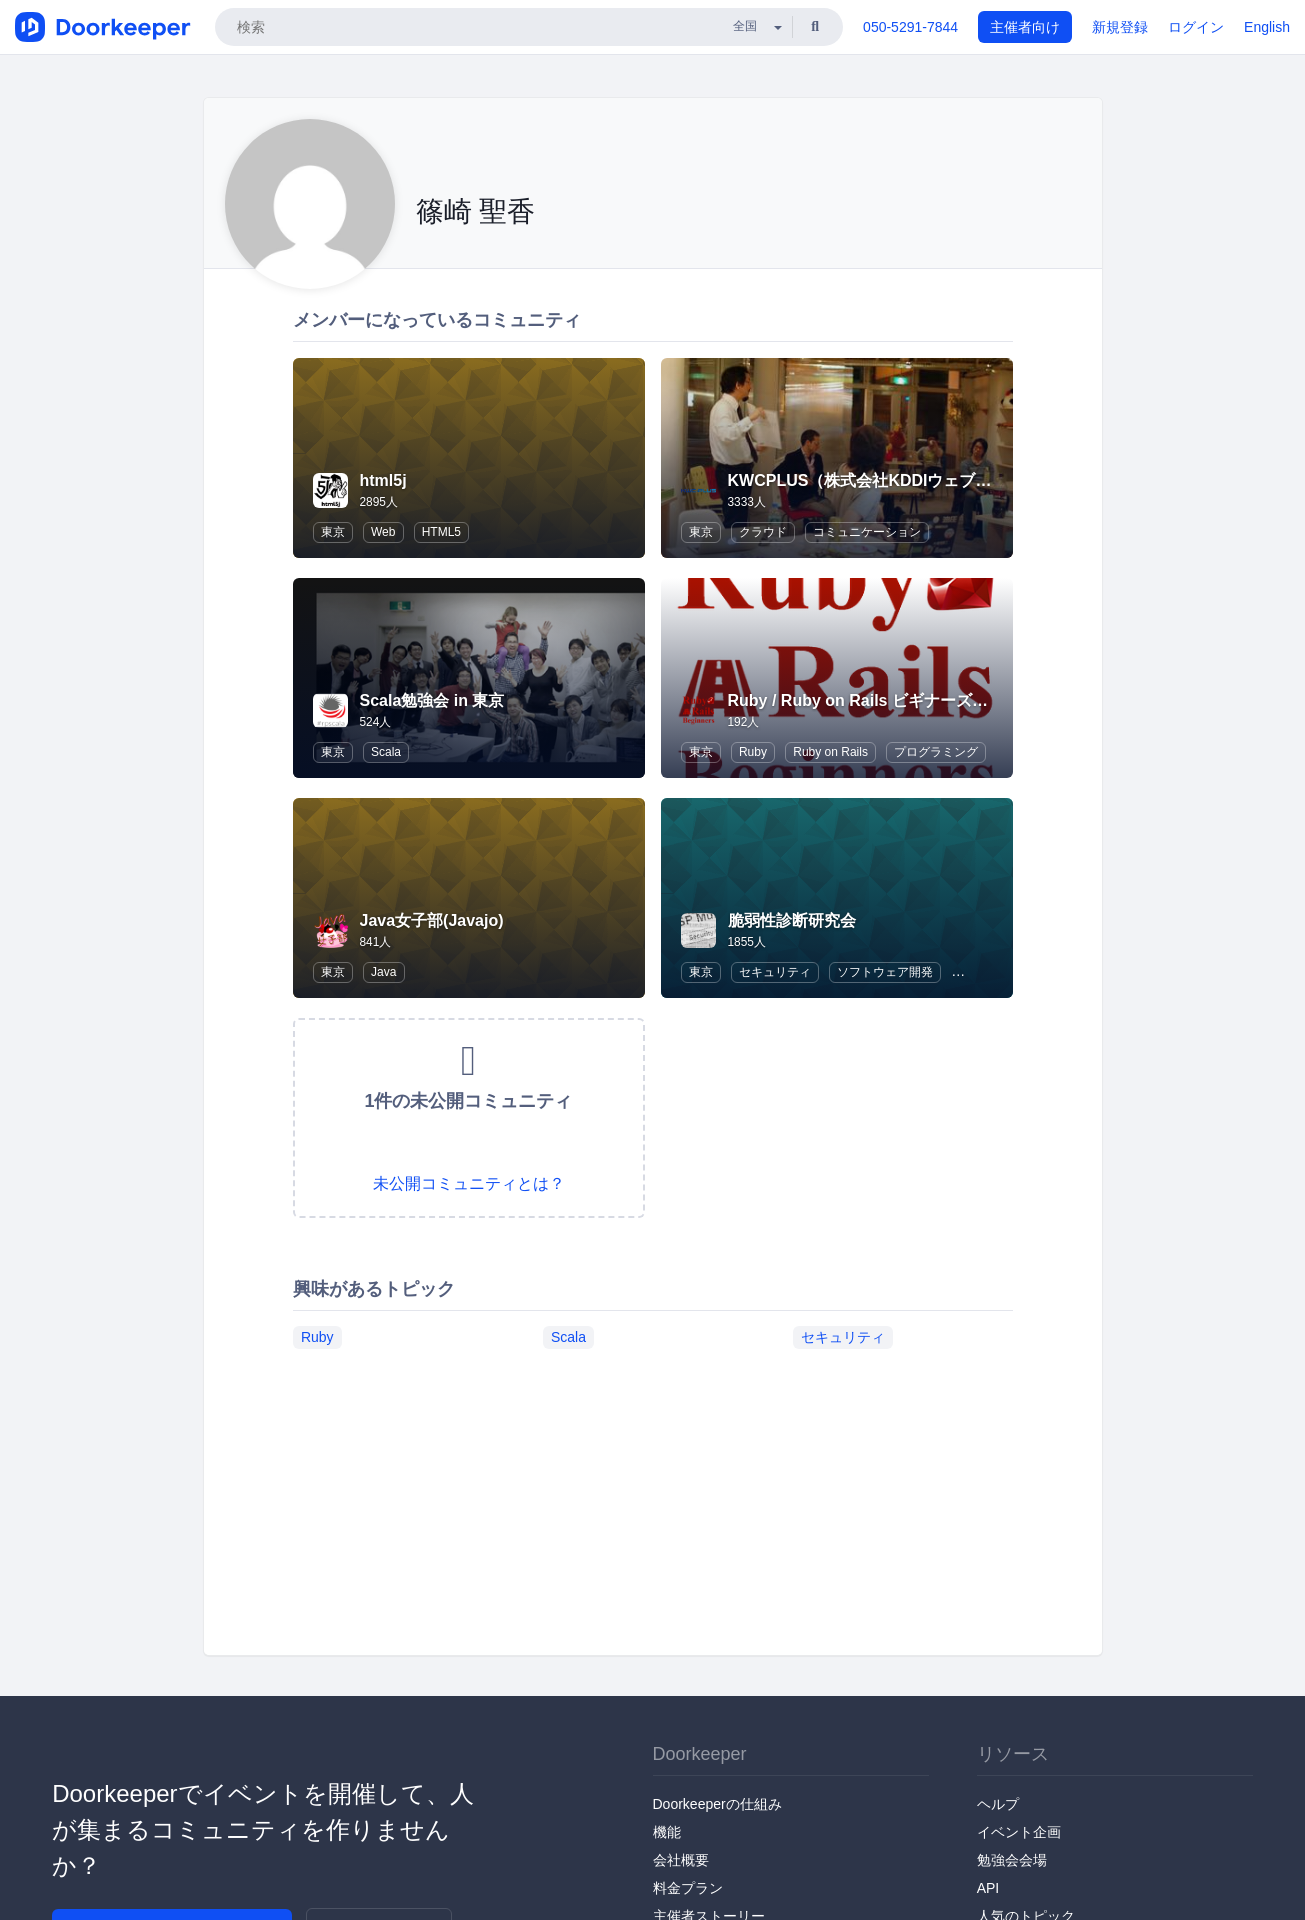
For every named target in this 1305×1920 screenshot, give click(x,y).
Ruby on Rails (830, 752)
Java (383, 972)
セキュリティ (775, 972)
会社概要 (681, 1860)
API (988, 1888)
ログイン (1196, 27)
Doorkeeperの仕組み (717, 1804)
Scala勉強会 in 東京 (432, 700)
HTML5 (441, 532)
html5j (383, 480)
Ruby (753, 752)
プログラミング (936, 752)
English (1267, 27)
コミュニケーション (867, 532)
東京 (333, 532)
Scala (386, 752)
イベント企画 (1019, 1832)
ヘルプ (998, 1804)
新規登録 (1120, 27)
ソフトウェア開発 (885, 972)
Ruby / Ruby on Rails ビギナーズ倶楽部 (874, 700)
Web (383, 532)
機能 (667, 1832)
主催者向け (1025, 27)
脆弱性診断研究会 (792, 920)
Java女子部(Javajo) (432, 920)
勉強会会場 (1012, 1860)
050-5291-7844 (910, 27)
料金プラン (688, 1888)
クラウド (763, 532)
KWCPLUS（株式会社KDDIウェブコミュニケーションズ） (940, 480)
